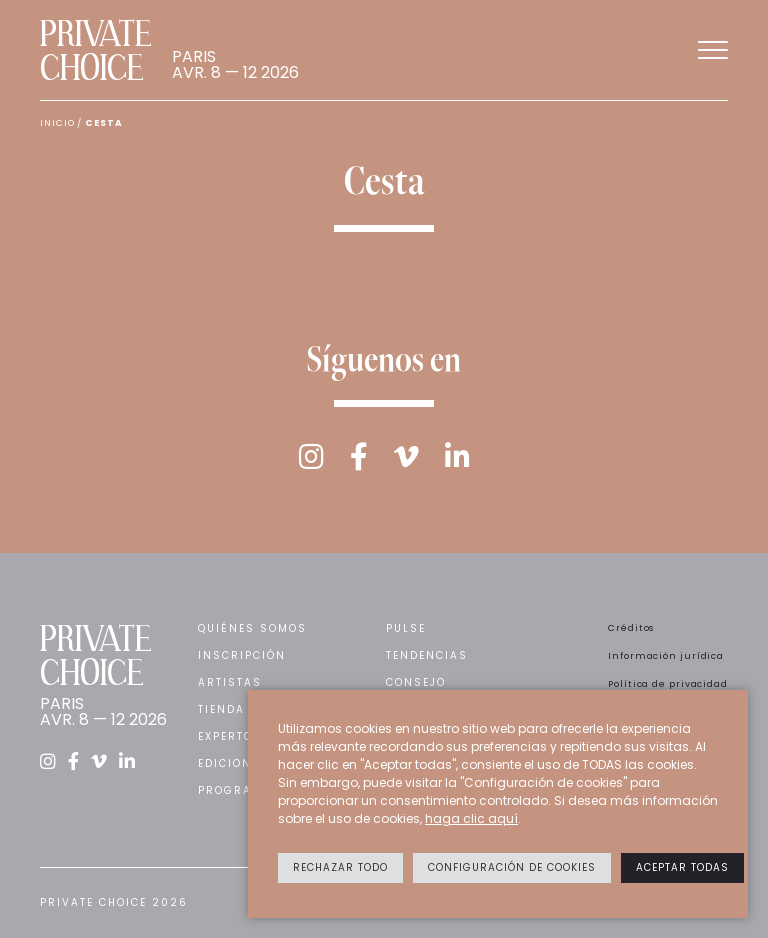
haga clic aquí (471, 818)
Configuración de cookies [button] (512, 867)
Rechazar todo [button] (340, 867)
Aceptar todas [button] (682, 867)
